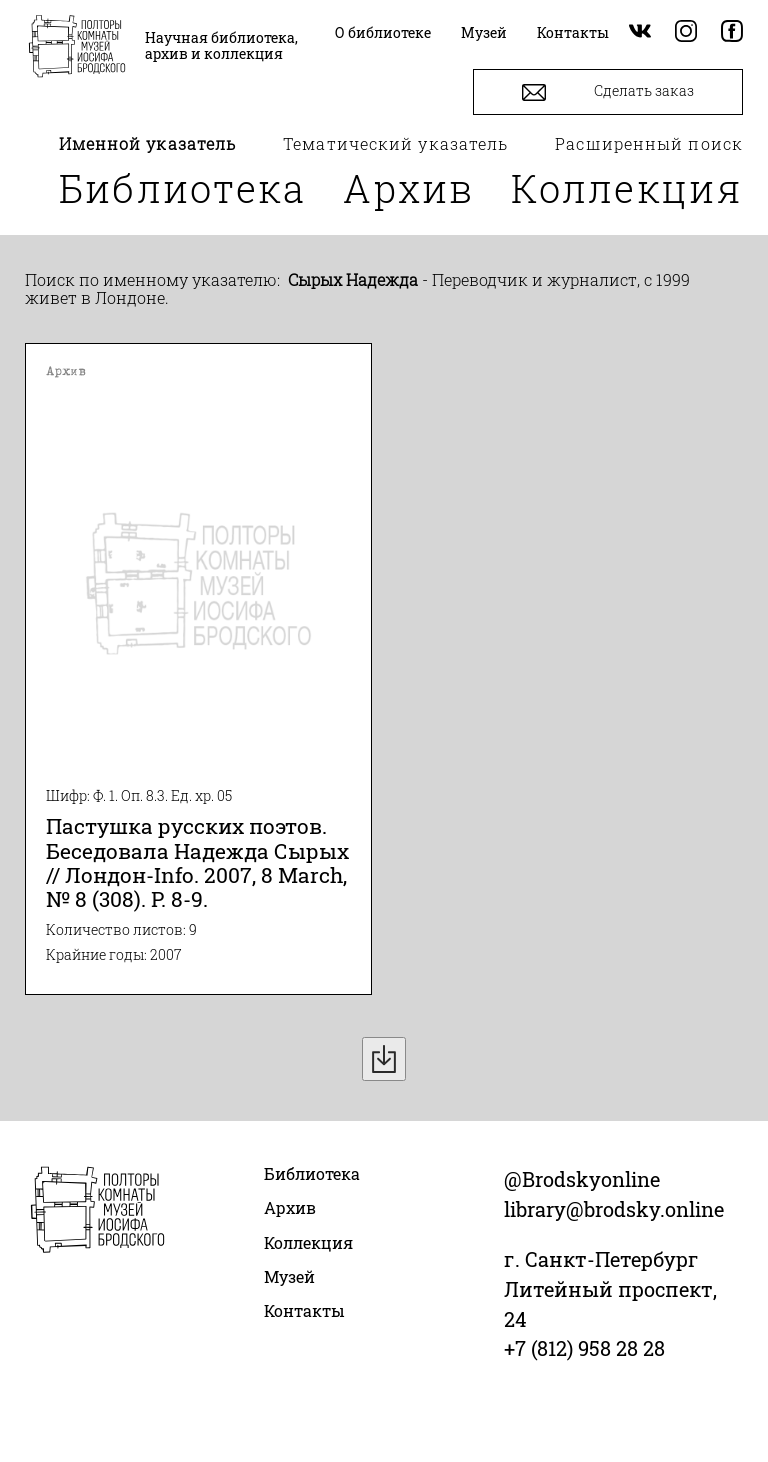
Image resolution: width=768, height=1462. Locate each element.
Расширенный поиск (649, 143)
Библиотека (183, 188)
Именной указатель (148, 143)
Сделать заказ (608, 92)
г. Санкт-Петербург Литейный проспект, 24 (610, 1289)
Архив (409, 188)
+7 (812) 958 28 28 (584, 1348)
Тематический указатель (395, 143)
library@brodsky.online (614, 1209)
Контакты (304, 1310)
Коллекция (627, 188)
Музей (289, 1276)
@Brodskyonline (582, 1179)
